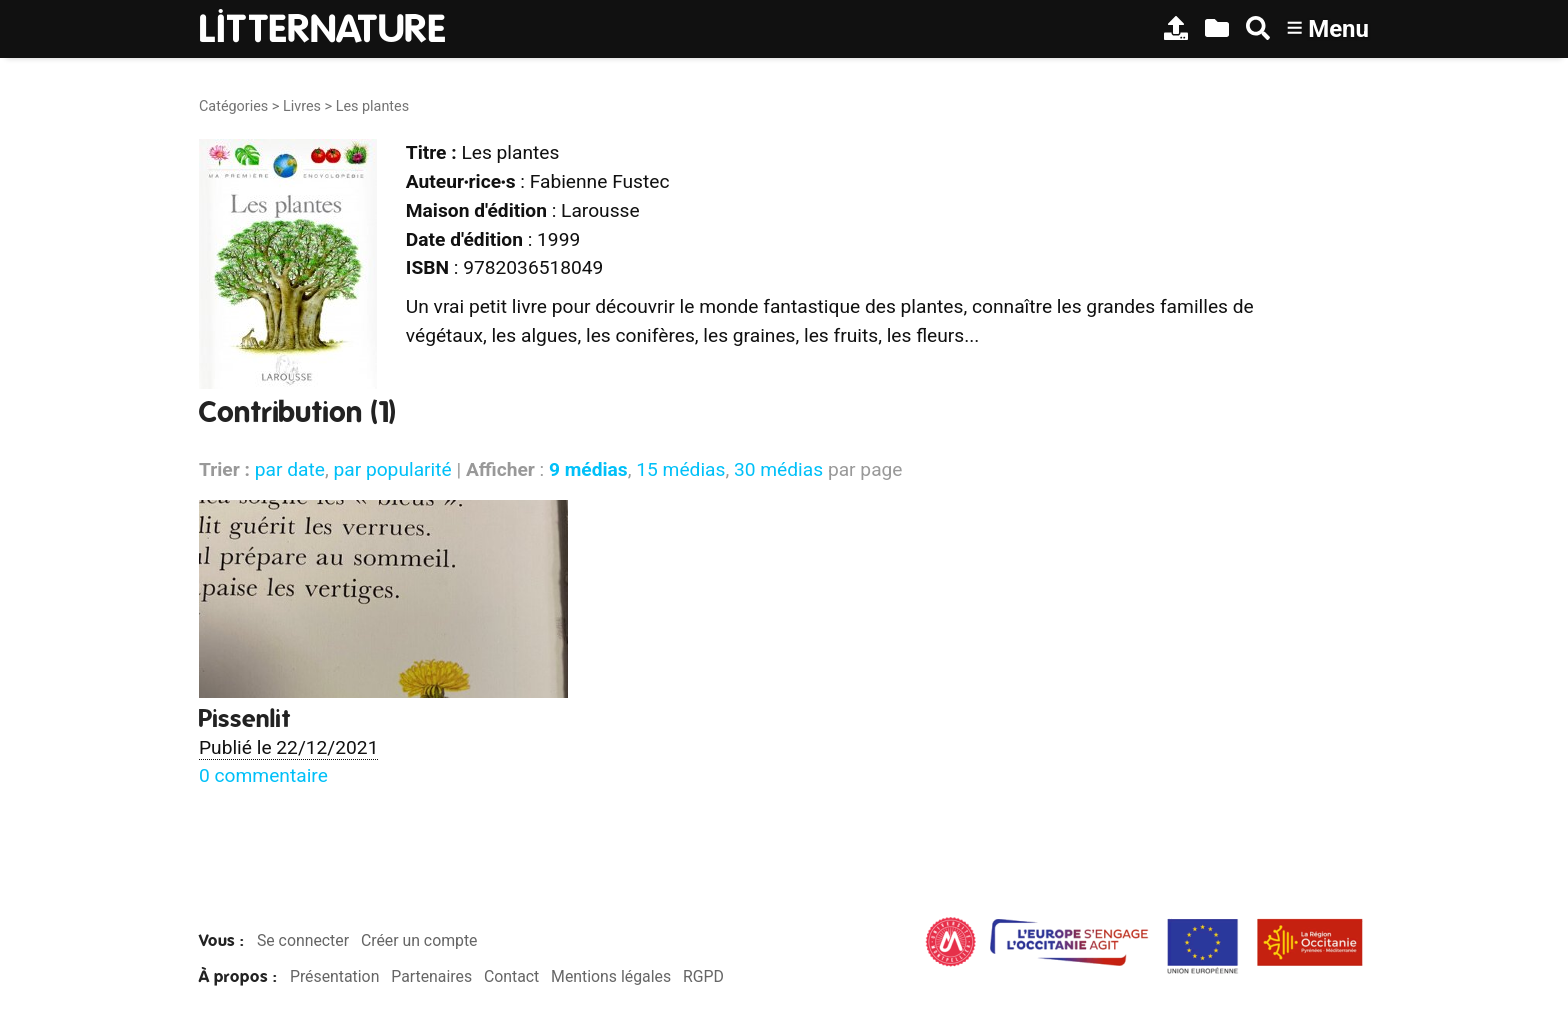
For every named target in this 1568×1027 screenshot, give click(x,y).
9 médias (588, 469)
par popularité (392, 469)
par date (290, 469)
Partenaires (431, 976)
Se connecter (303, 940)
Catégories (233, 106)
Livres (302, 106)
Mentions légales (611, 976)
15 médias (680, 469)
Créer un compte (419, 940)
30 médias (778, 469)
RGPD (703, 976)
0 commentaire (263, 775)
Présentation (334, 976)
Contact (511, 976)
